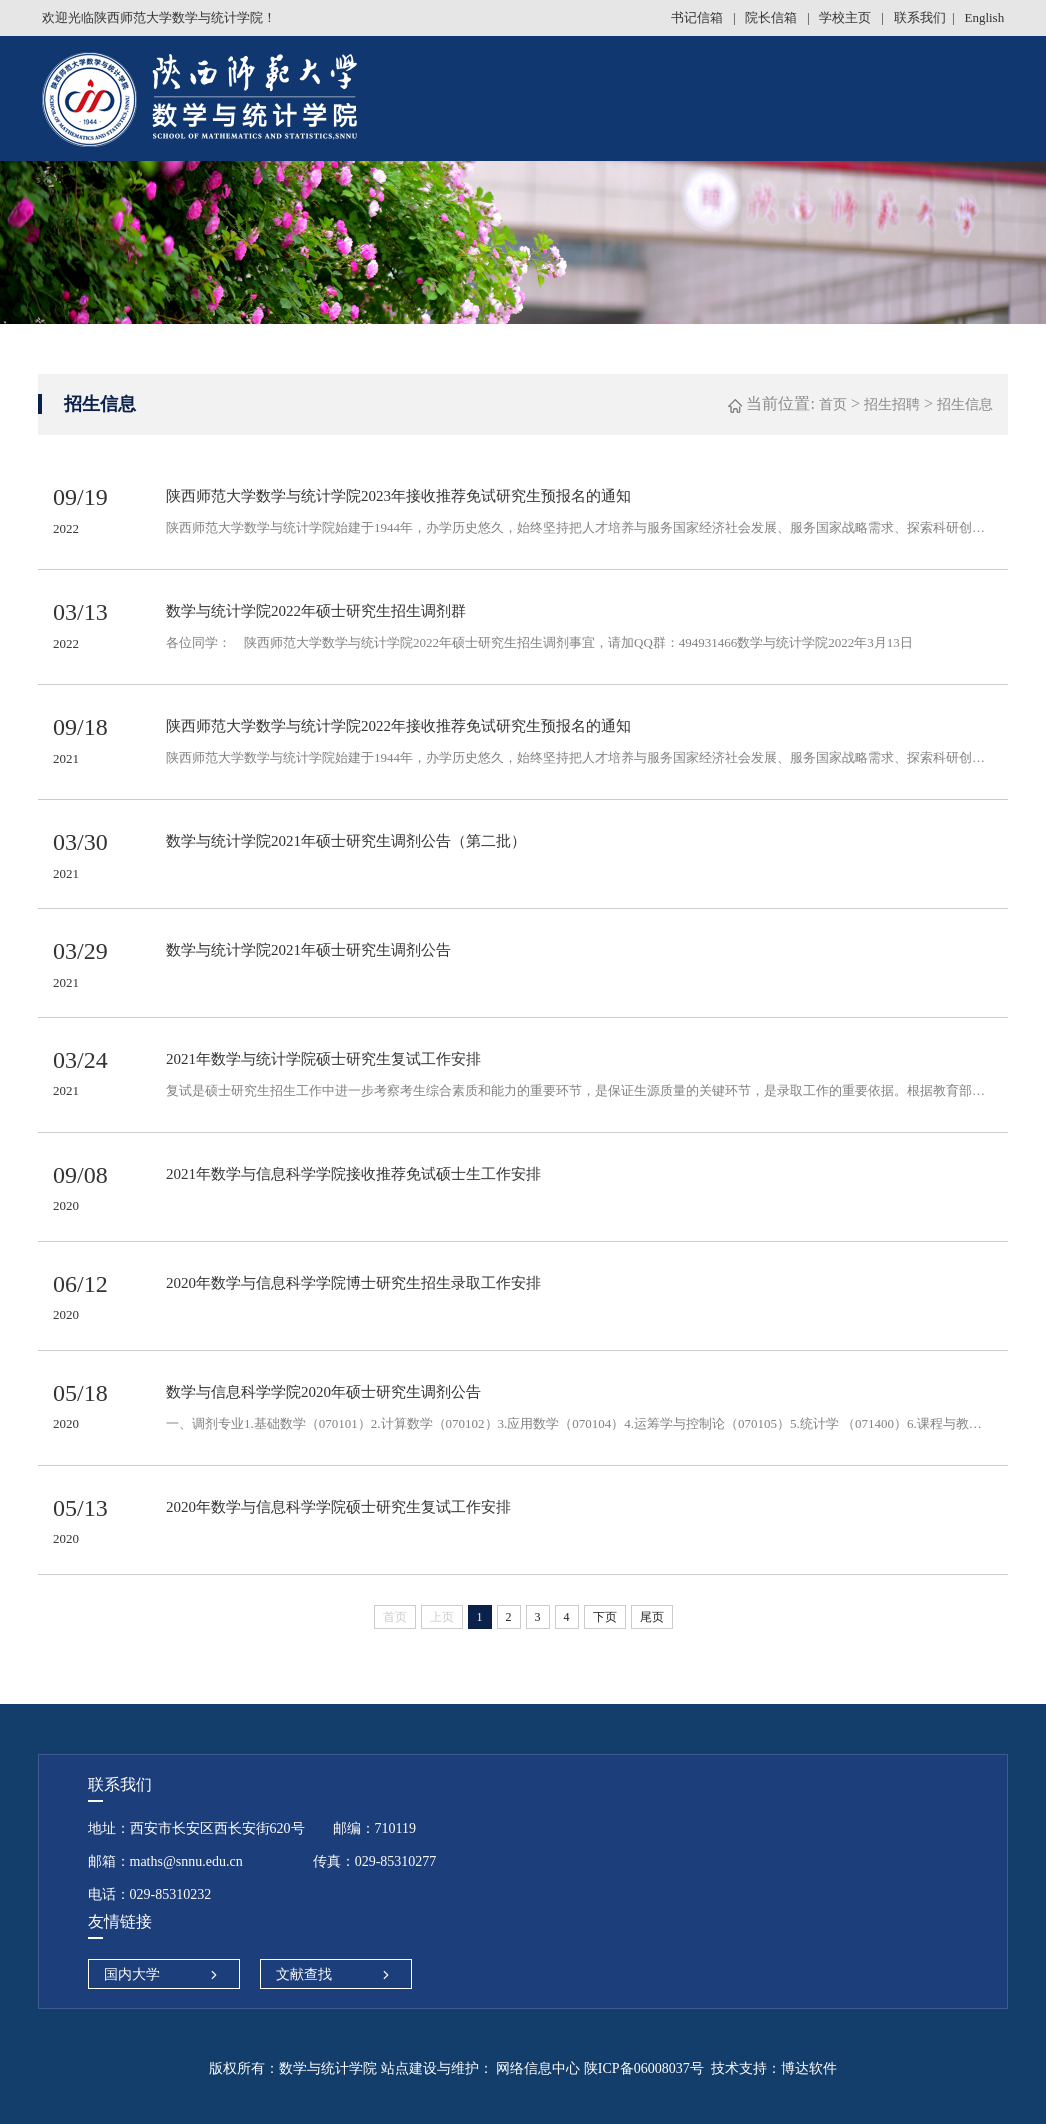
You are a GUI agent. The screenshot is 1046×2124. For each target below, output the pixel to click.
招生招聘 (892, 404)
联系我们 (920, 17)
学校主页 (846, 17)
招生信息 (965, 404)
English (984, 17)
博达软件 (809, 2068)
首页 (833, 404)
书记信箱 (698, 17)
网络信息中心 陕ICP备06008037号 (598, 2068)
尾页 (652, 1617)
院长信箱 (772, 17)
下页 (605, 1617)
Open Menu (1021, 99)
